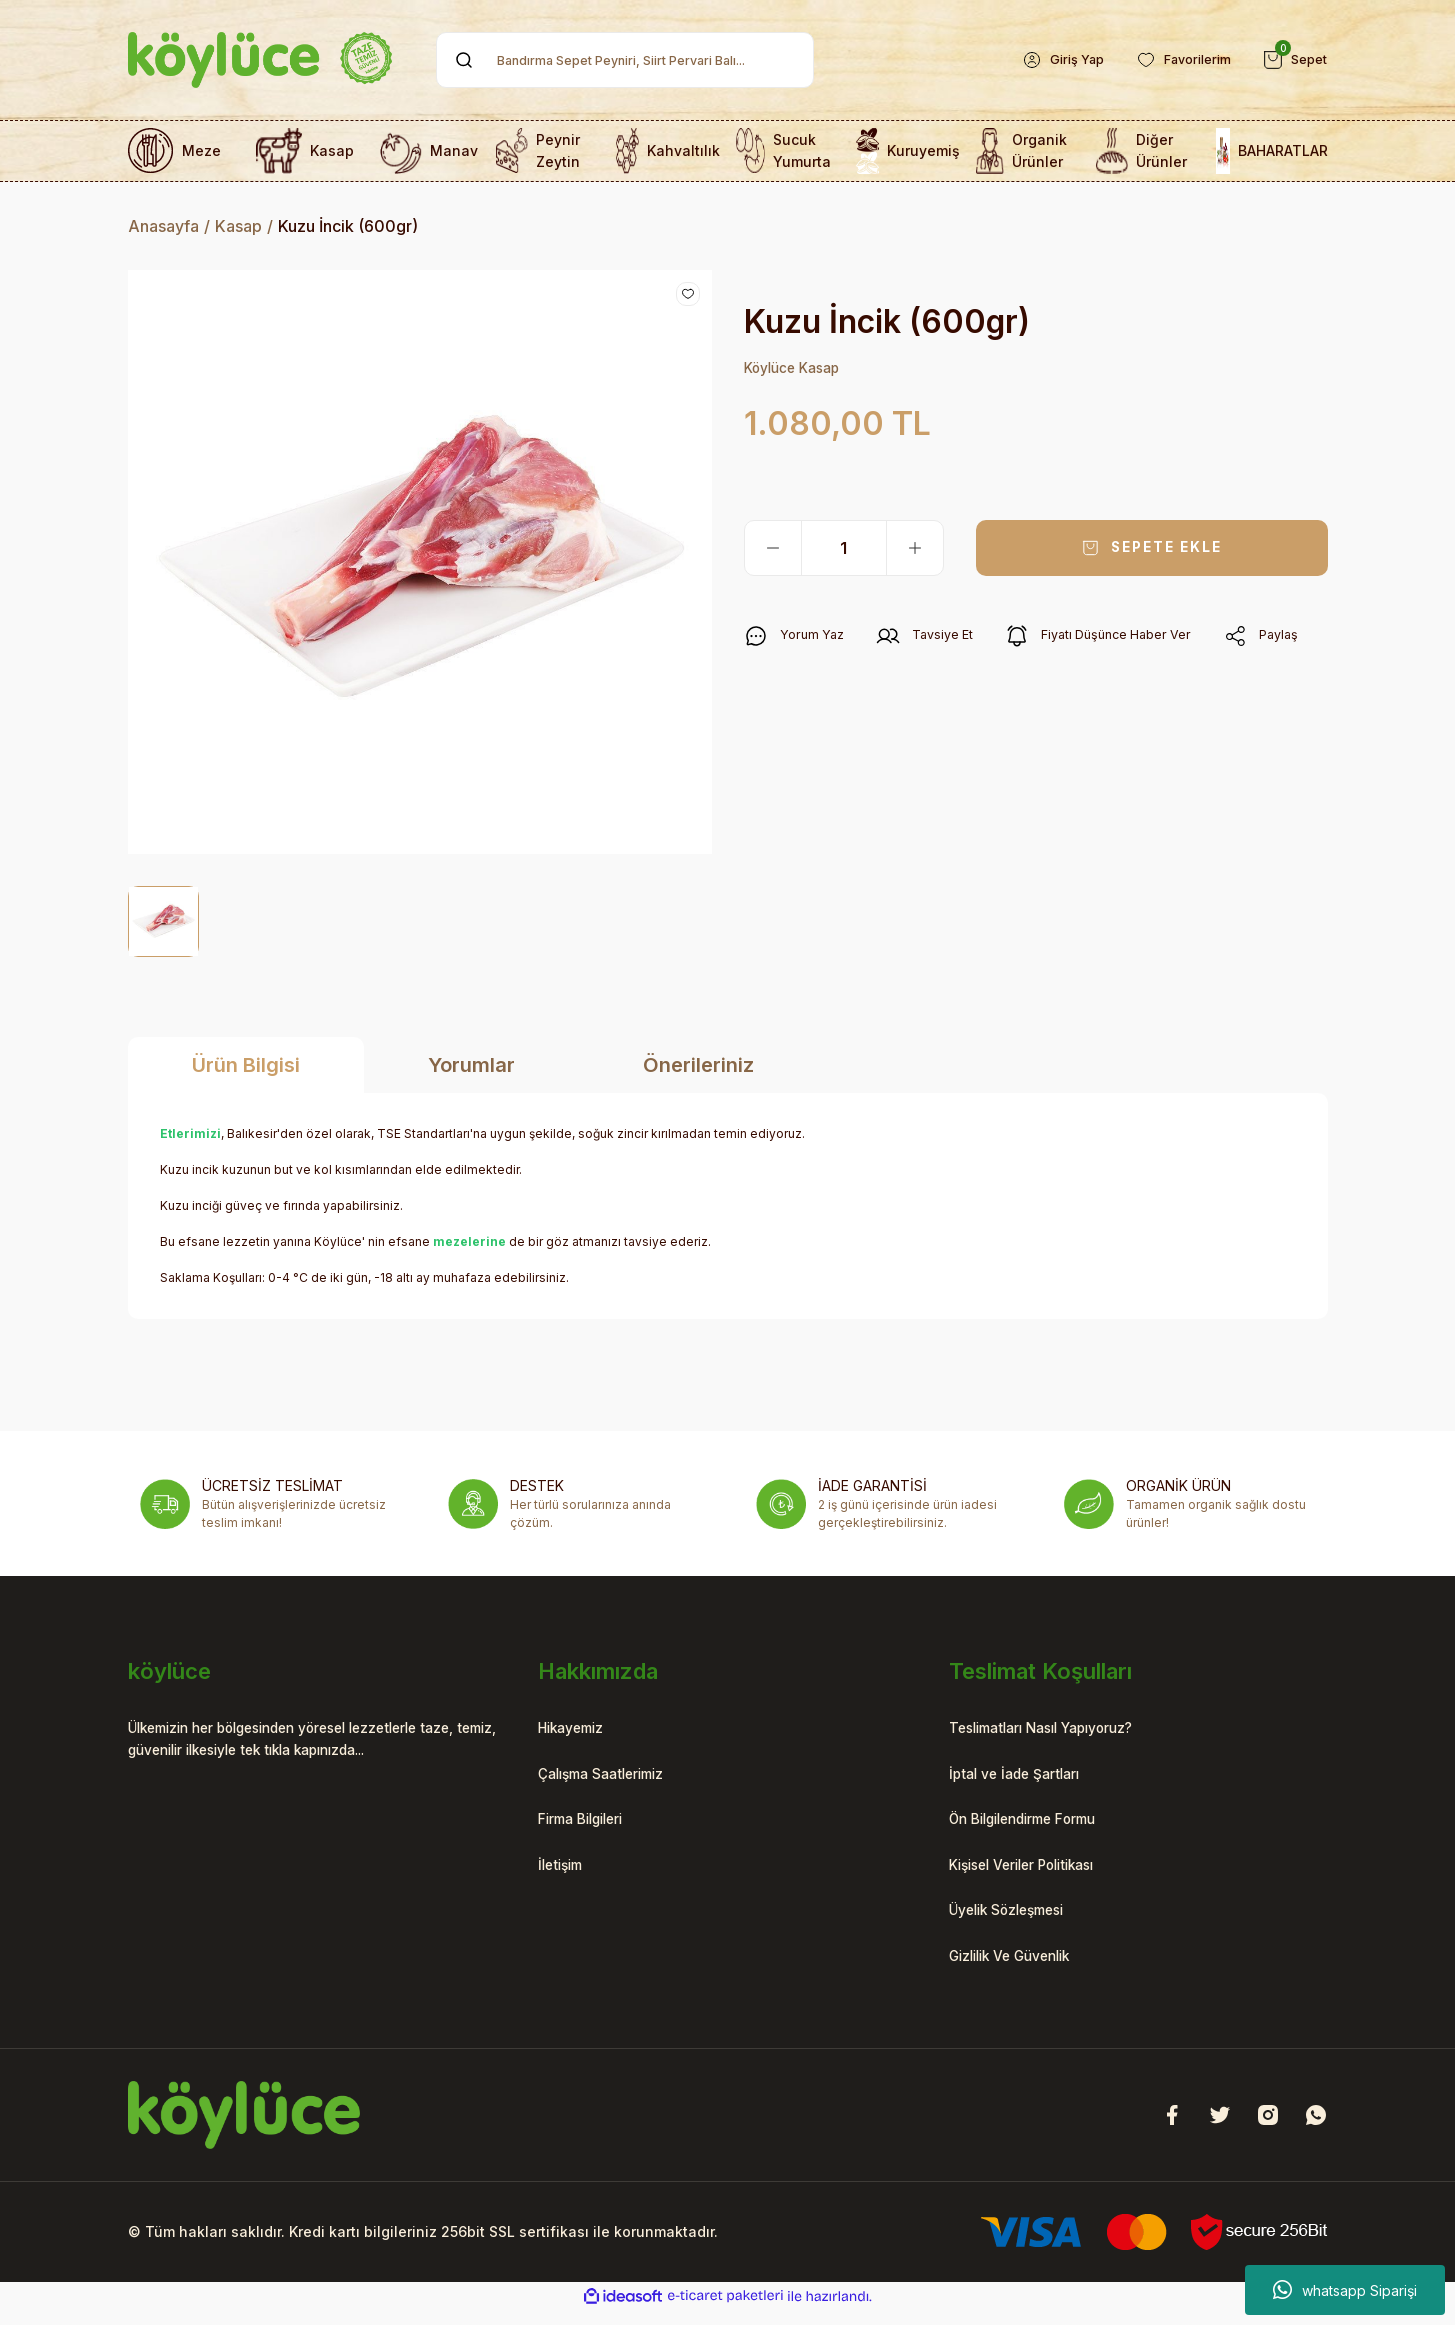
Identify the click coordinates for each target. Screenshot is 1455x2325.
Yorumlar (471, 1065)
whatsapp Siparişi (1345, 2290)
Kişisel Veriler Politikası (1036, 1874)
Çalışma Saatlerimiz (612, 1778)
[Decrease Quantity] (773, 550)
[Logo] (260, 60)
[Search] (625, 60)
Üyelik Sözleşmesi (1018, 1922)
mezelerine (469, 1241)
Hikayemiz (577, 1730)
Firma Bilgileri (589, 1826)
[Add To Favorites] (688, 294)
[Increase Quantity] (915, 550)
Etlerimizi (190, 1133)
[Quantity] (844, 550)
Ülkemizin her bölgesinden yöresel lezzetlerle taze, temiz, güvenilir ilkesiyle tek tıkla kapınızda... (316, 1742)
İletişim (565, 1874)
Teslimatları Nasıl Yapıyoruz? (1057, 1730)
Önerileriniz (698, 1065)
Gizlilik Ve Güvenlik (1021, 1970)
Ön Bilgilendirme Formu (1037, 1826)
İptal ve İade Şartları (1023, 1778)
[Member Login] (1043, 60)
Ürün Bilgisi (246, 1065)
